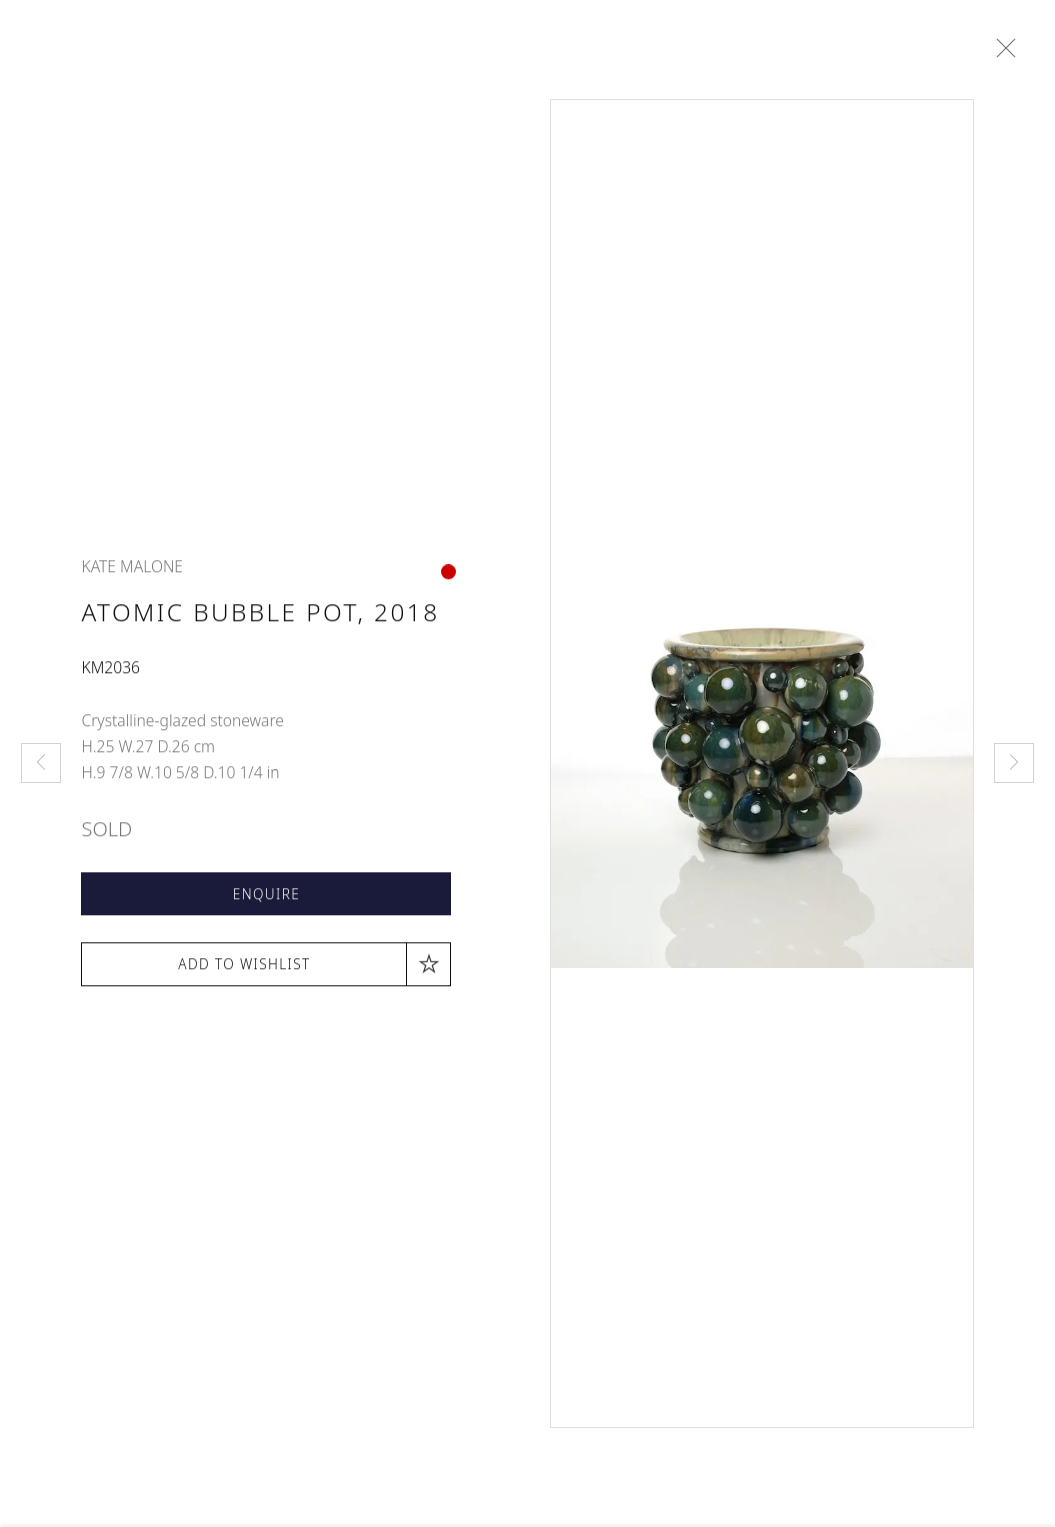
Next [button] (1014, 763)
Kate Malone (131, 573)
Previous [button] (41, 763)
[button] (266, 970)
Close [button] (1006, 49)
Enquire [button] (266, 899)
